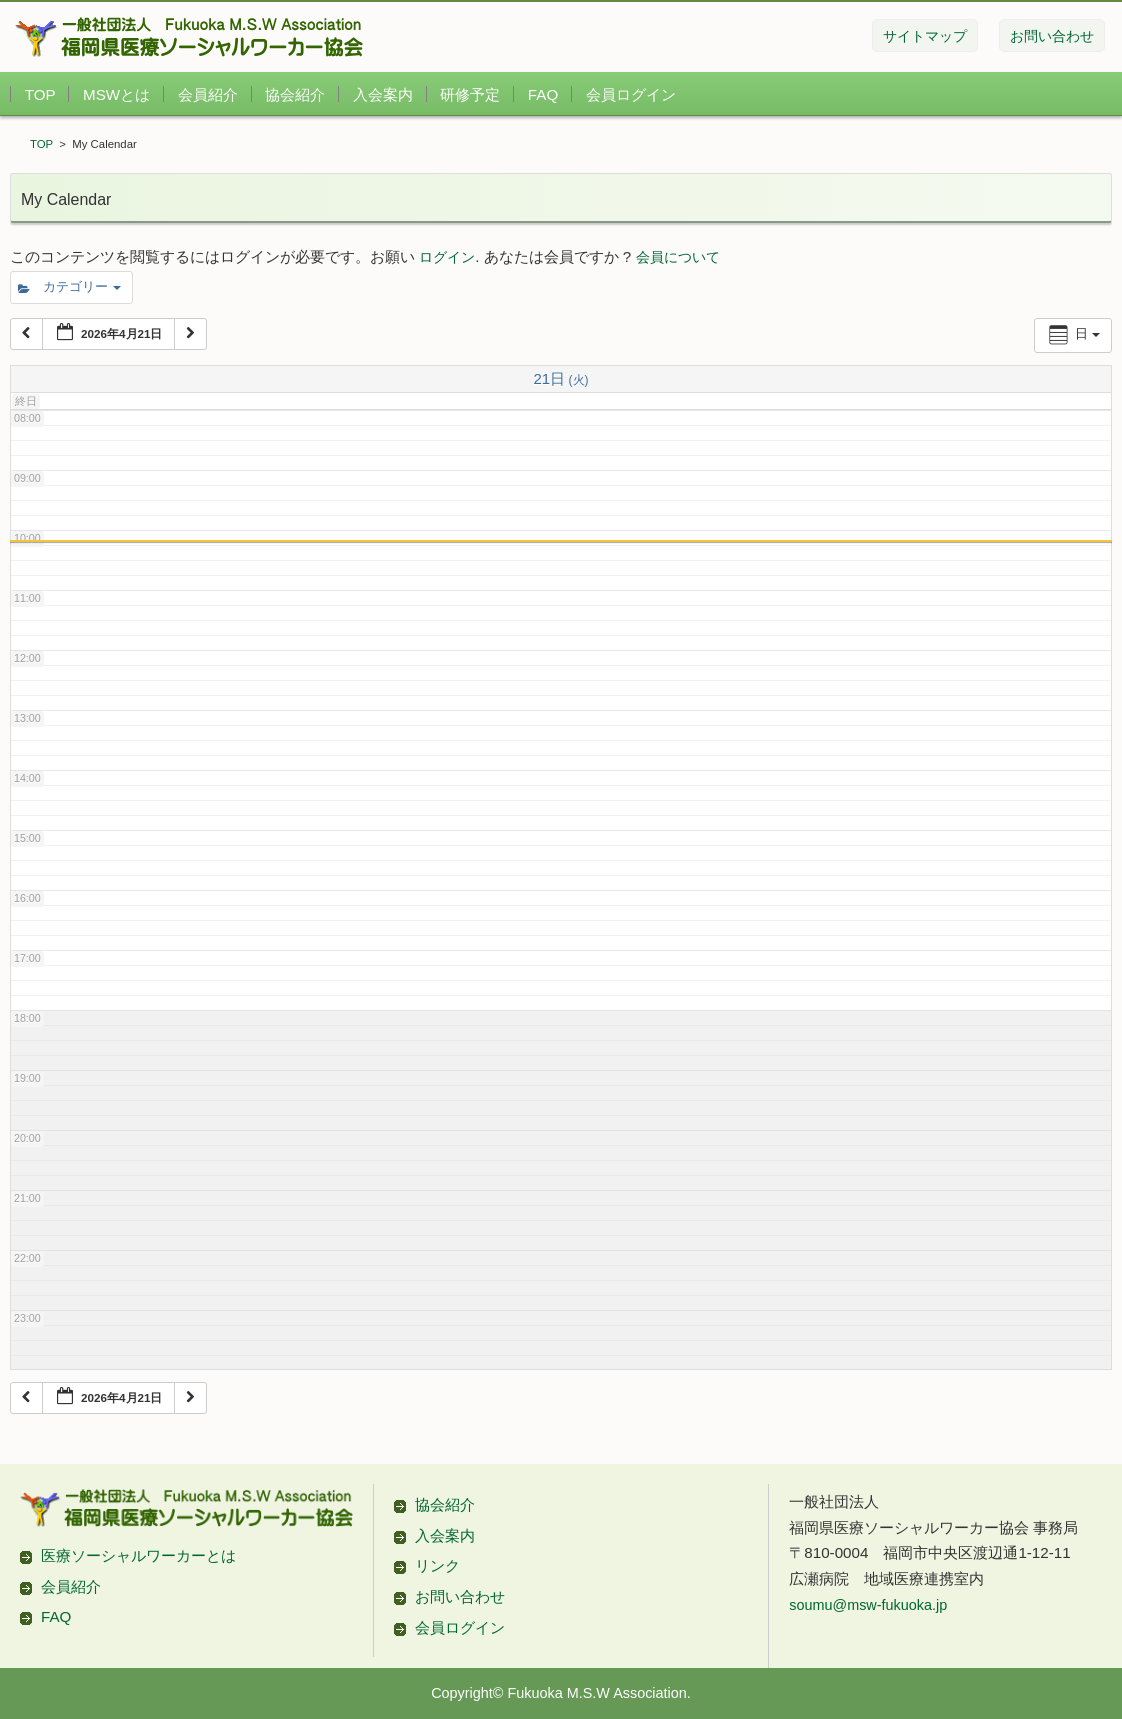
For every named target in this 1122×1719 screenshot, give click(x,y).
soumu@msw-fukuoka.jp (868, 1121)
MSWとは (116, 94)
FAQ (543, 94)
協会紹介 (295, 94)
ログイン (447, 257)
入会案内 (383, 94)
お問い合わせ (460, 1112)
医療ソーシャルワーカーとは (138, 1071)
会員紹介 (208, 94)
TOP (40, 94)
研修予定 (470, 94)
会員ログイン (631, 94)
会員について (678, 257)
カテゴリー (69, 286)
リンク (437, 1082)
